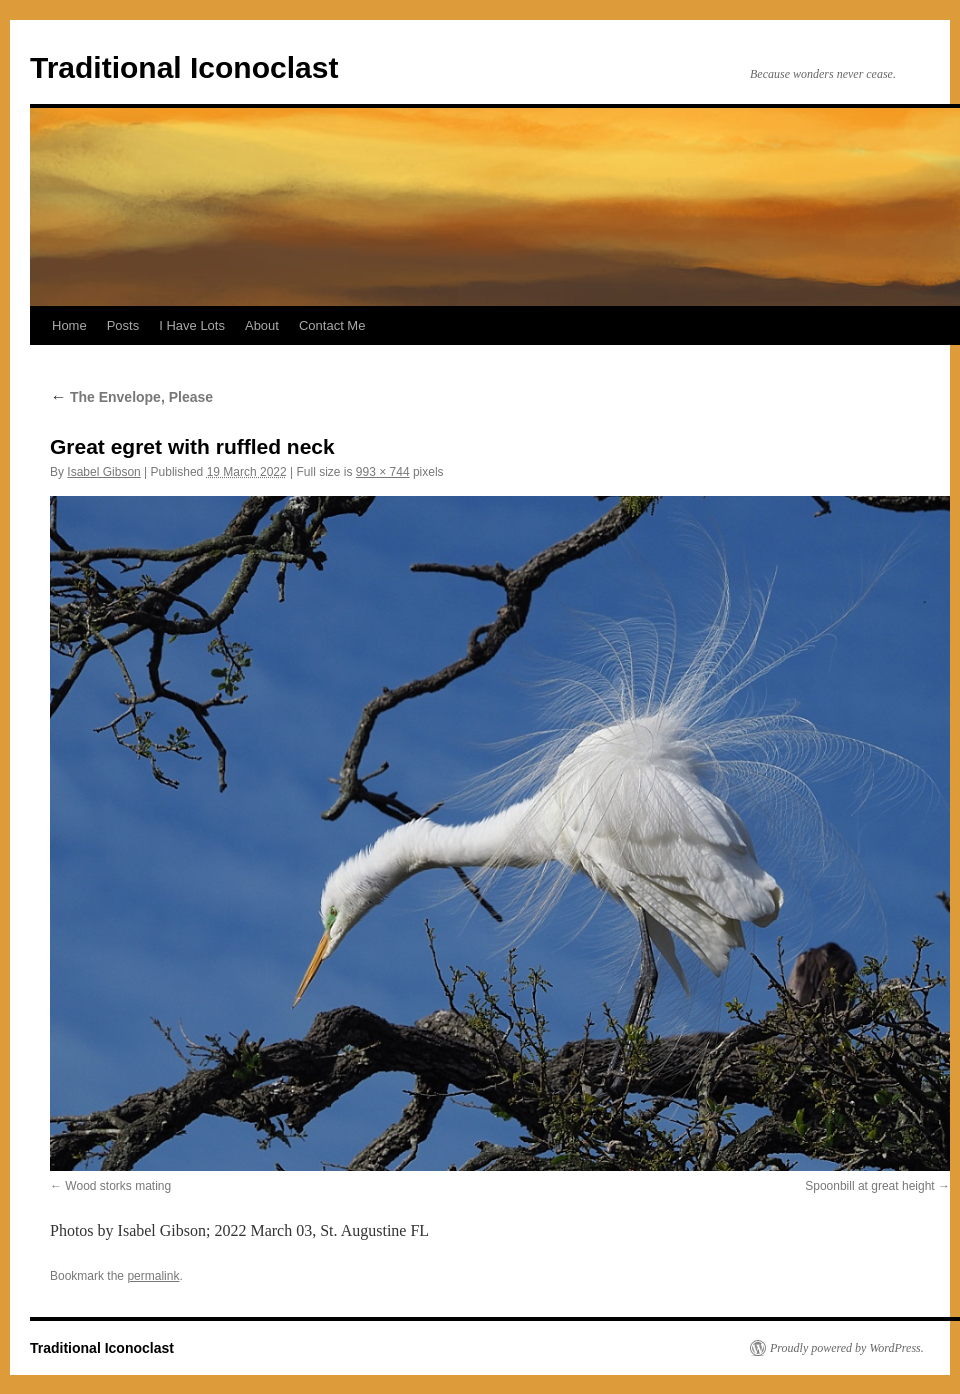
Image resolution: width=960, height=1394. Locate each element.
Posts (123, 325)
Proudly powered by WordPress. (847, 1348)
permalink (153, 1276)
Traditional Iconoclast (184, 67)
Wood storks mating (118, 1186)
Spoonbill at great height (869, 1186)
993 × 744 (383, 472)
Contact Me (332, 325)
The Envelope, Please (131, 397)
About (262, 325)
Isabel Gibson (103, 472)
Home (69, 325)
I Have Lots (192, 325)
